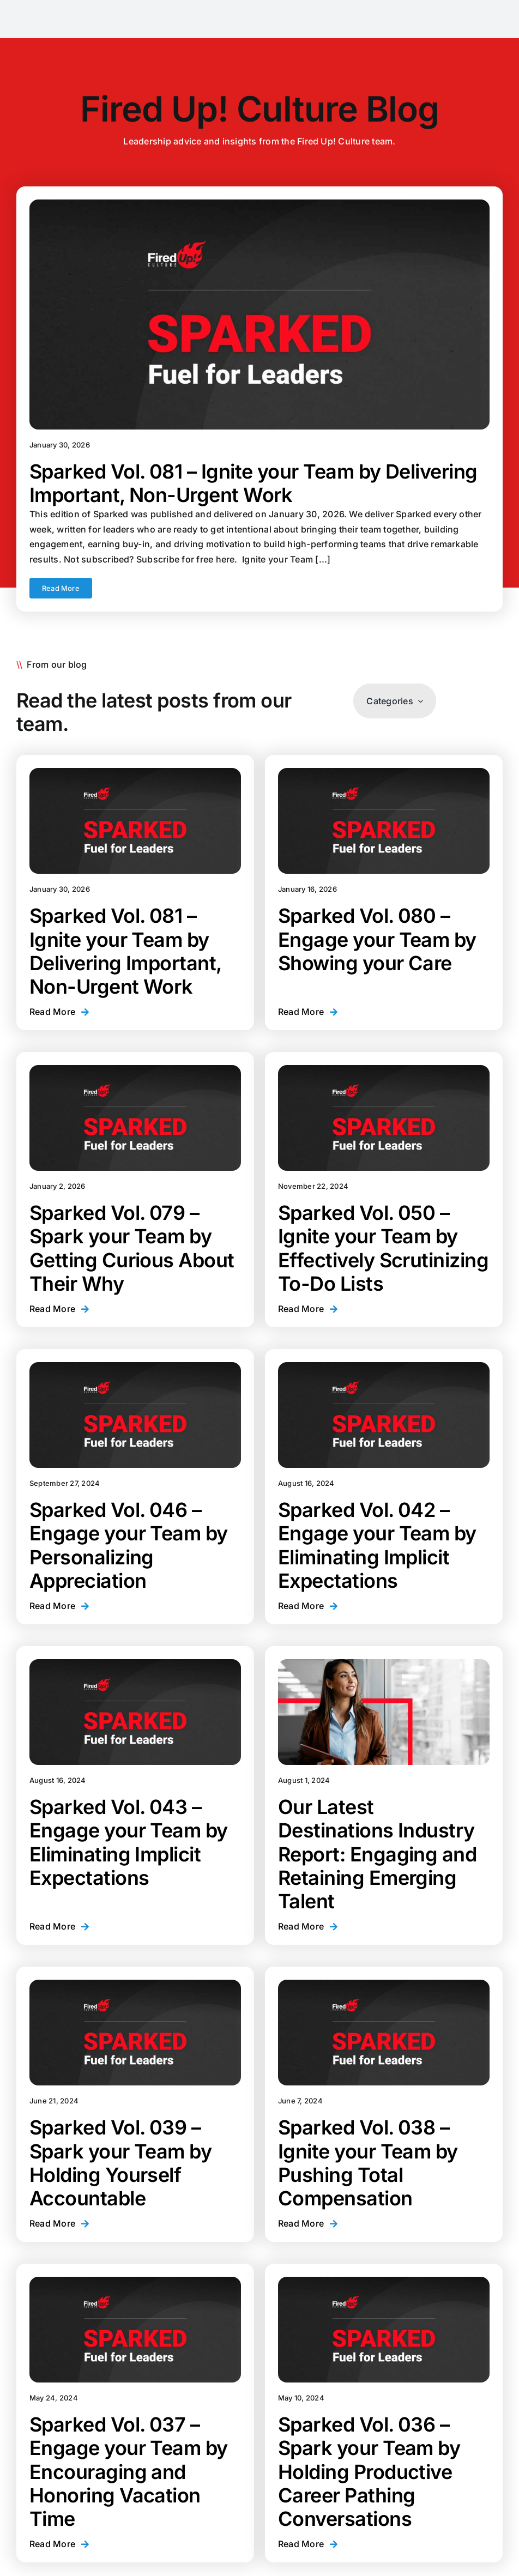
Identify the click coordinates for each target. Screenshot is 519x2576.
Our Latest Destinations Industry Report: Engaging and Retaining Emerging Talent (377, 1854)
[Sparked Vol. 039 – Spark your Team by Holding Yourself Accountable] (135, 2032)
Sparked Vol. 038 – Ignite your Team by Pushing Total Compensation (368, 2162)
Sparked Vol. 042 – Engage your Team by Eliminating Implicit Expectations (377, 1545)
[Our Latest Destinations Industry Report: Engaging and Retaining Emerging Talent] (384, 1712)
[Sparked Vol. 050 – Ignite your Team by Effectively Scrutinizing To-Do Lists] (384, 1118)
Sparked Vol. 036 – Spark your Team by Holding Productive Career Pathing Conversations (369, 2471)
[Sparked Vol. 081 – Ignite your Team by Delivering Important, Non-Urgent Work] (259, 314)
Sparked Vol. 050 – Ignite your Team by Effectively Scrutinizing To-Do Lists (383, 1248)
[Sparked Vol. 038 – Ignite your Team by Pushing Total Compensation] (384, 2032)
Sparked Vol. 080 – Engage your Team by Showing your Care (377, 939)
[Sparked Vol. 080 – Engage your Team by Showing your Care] (384, 821)
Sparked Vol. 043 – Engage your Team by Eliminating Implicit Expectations (128, 1842)
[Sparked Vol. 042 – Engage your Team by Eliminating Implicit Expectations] (384, 1415)
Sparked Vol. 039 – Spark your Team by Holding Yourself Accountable (120, 2162)
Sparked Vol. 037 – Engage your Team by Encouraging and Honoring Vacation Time (128, 2471)
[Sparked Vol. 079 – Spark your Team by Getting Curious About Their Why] (135, 1118)
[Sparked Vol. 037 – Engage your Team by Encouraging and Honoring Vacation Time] (135, 2330)
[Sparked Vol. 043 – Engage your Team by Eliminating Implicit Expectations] (135, 1712)
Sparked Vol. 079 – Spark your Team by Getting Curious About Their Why (131, 1248)
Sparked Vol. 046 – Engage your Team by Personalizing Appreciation (128, 1545)
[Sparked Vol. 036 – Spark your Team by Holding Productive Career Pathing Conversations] (384, 2330)
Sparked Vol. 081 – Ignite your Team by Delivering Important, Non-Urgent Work (253, 483)
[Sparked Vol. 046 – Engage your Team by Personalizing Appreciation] (135, 1415)
